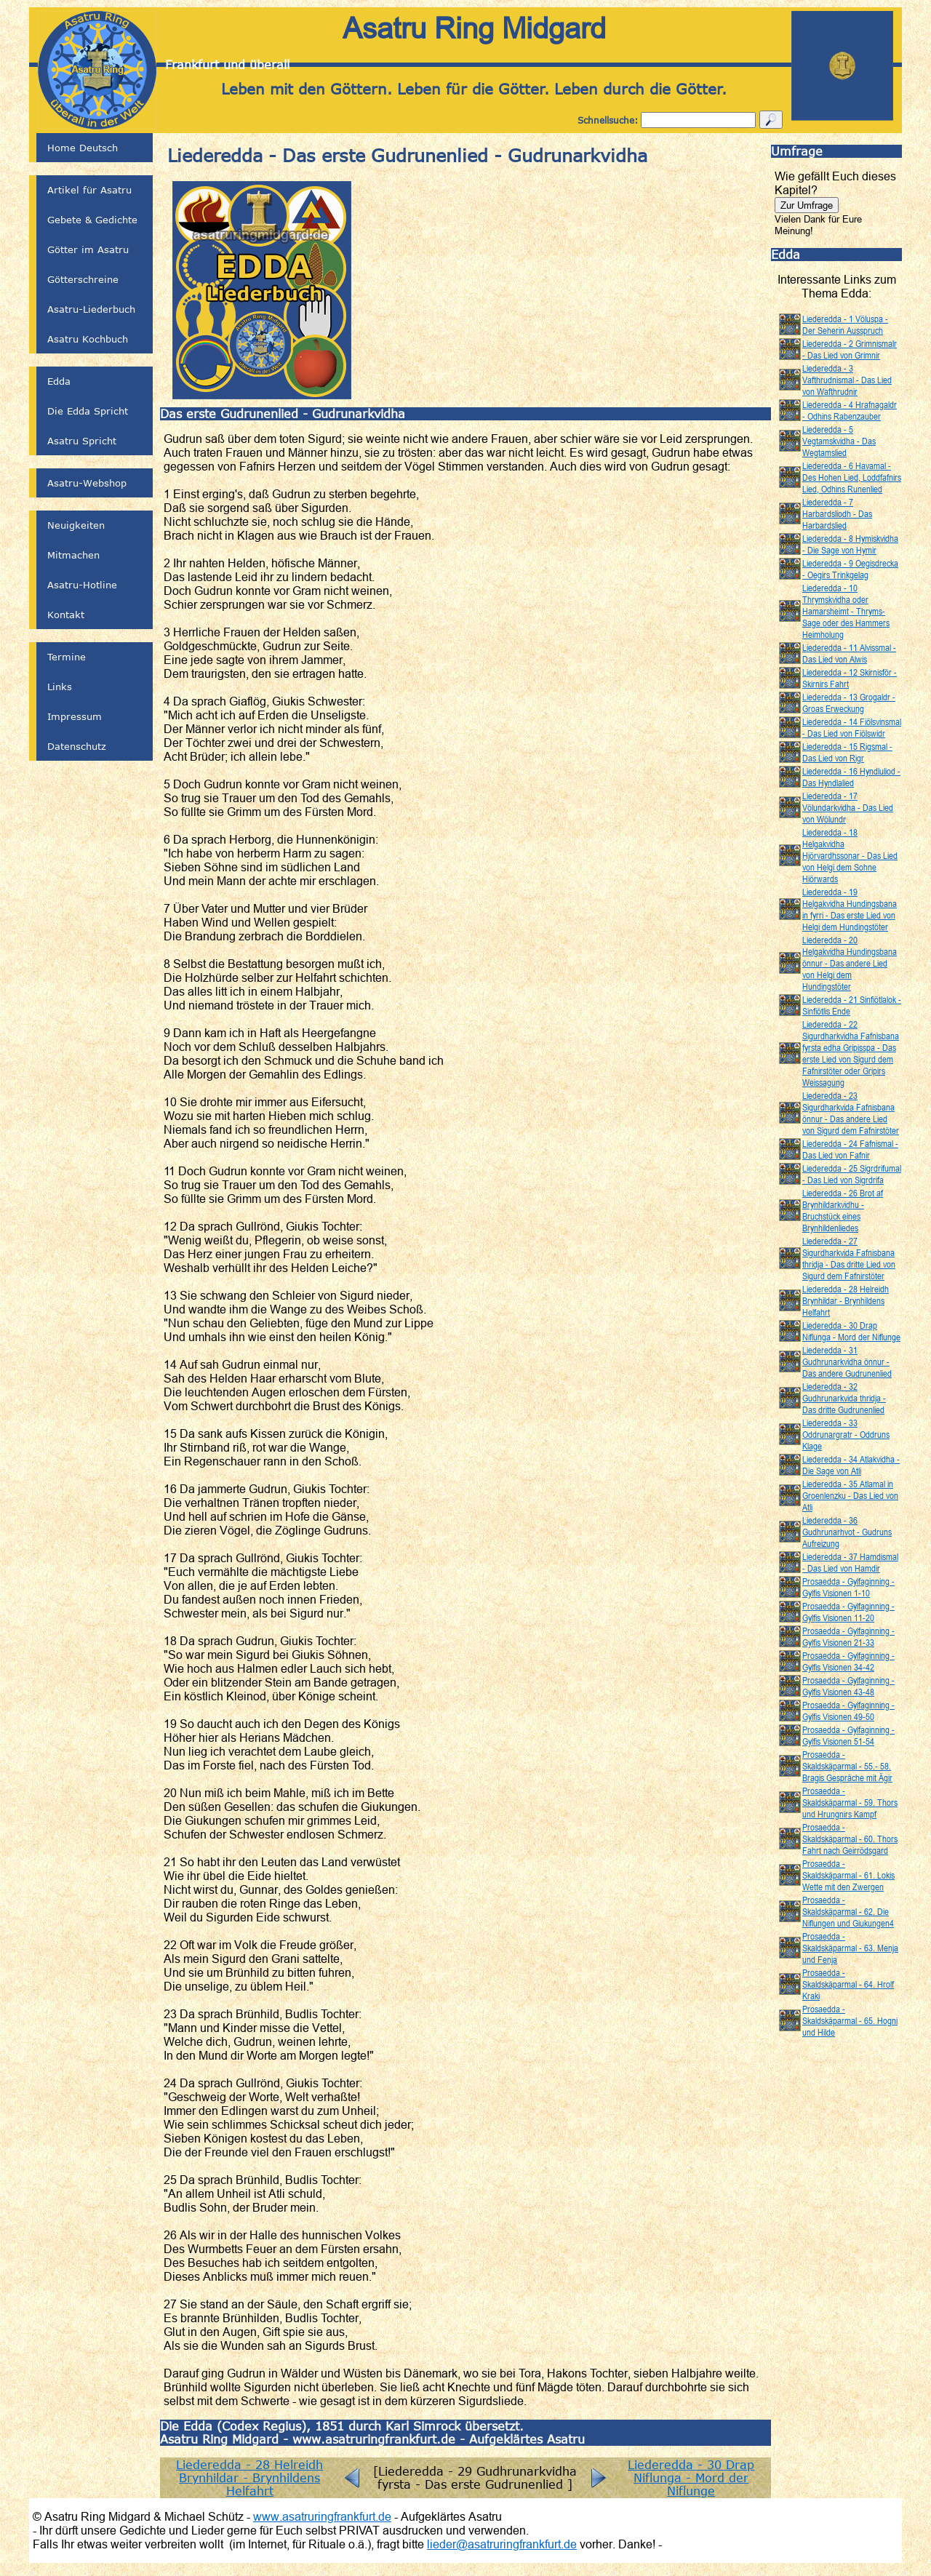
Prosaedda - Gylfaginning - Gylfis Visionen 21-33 (848, 1636)
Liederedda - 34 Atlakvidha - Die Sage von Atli (851, 1464)
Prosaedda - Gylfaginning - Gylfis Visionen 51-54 (848, 1735)
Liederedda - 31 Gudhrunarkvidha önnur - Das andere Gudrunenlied (847, 1361)
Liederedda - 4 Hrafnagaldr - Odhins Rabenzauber (849, 410)
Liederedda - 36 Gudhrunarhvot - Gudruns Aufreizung (847, 1531)
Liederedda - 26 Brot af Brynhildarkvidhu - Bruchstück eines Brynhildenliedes (842, 1210)
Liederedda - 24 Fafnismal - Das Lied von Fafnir (850, 1149)
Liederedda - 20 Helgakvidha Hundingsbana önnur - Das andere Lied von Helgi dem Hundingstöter (849, 963)
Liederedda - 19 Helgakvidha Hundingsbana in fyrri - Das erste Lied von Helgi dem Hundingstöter (849, 909)
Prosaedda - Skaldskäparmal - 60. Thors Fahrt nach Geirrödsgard (850, 1838)
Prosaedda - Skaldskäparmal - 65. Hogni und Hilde (850, 2020)
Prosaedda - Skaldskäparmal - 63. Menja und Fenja (850, 1947)
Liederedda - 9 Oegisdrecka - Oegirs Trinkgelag (850, 568)
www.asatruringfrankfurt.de (322, 2516)
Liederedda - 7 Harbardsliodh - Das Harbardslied (837, 513)
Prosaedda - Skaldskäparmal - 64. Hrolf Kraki (848, 1984)
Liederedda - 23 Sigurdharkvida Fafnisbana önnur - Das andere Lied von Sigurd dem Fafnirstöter (850, 1112)
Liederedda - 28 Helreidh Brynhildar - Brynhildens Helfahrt (249, 2477)
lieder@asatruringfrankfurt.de (502, 2544)
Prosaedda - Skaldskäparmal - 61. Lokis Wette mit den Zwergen (848, 1874)
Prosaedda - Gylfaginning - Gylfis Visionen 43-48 (848, 1685)
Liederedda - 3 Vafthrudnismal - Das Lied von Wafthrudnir (847, 379)
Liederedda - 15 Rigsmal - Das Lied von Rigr (847, 752)
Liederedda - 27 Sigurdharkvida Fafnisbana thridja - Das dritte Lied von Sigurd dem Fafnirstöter (848, 1258)
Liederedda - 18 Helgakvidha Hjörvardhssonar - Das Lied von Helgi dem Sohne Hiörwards (850, 855)
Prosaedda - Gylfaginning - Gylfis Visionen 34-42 (848, 1661)
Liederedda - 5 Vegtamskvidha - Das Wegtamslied (839, 440)
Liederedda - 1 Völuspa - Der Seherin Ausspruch (845, 324)
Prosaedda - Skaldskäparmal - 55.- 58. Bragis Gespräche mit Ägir (847, 1765)
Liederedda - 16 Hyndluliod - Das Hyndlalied (851, 776)
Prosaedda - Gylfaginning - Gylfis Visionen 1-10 (848, 1587)
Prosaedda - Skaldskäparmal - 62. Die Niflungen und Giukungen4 (848, 1911)
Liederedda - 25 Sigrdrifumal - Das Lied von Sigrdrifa (851, 1173)
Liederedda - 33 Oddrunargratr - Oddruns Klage (846, 1434)
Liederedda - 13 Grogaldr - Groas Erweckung (848, 702)
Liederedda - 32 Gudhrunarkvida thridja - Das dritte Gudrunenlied (844, 1397)
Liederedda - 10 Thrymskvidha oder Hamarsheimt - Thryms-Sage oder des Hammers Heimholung (846, 611)
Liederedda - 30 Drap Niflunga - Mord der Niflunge (691, 2477)
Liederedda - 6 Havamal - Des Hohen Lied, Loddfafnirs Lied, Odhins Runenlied (851, 477)
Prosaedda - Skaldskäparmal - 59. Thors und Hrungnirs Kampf (850, 1802)
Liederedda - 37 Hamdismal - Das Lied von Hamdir (850, 1562)
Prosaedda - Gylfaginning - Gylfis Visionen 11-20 (848, 1611)
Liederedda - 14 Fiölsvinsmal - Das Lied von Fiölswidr (851, 727)
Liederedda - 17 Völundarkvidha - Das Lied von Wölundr (847, 807)
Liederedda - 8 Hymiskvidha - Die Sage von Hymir (850, 544)
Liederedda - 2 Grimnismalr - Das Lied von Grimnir (849, 349)
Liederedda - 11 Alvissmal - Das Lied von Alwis (849, 653)
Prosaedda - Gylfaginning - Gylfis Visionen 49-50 (848, 1710)
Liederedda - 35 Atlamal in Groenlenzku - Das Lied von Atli (850, 1495)
